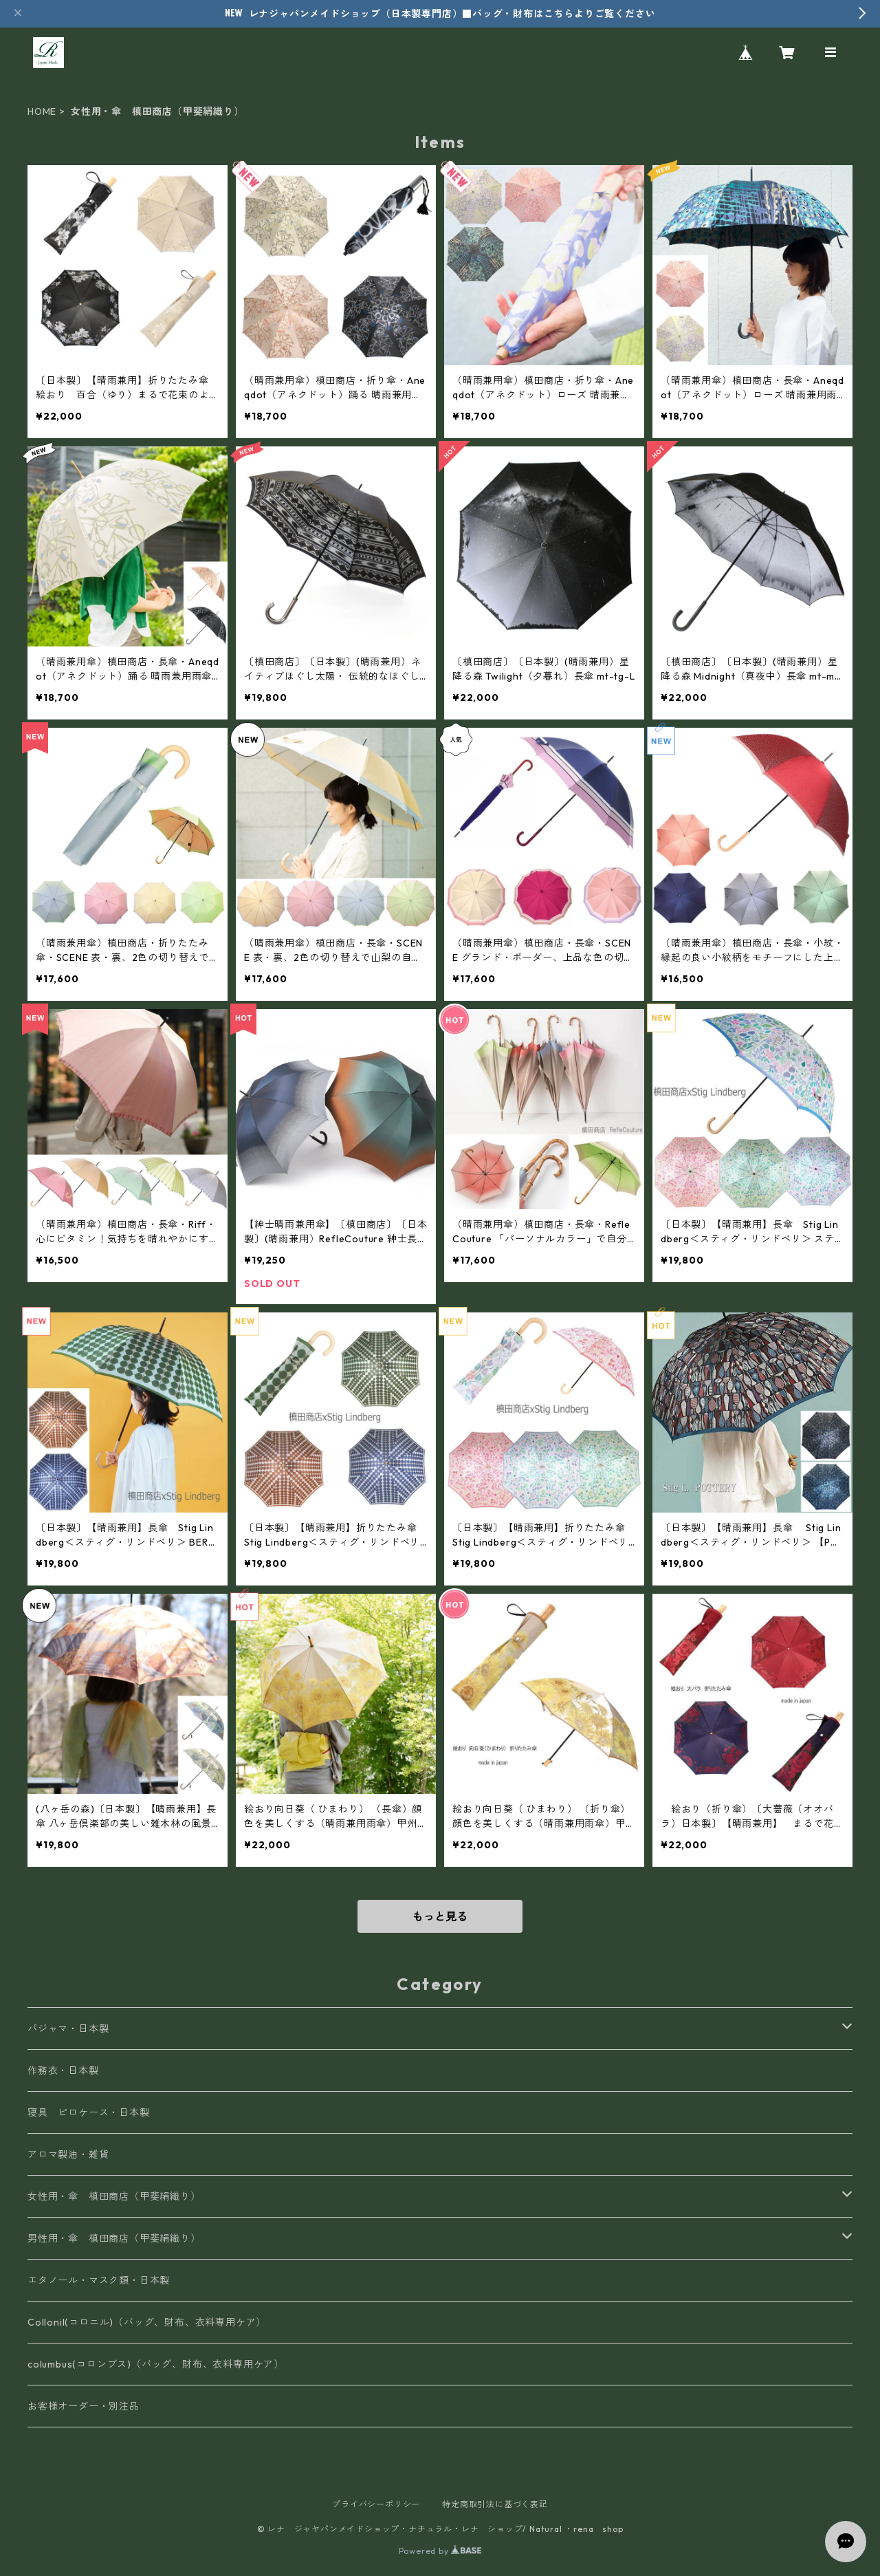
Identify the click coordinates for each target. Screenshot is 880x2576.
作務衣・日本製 (63, 2070)
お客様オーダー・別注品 (84, 2406)
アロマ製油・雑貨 (68, 2154)
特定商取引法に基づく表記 (495, 2504)
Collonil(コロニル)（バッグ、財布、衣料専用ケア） (147, 2322)
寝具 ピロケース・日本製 (89, 2112)
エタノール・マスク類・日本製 (99, 2280)
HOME (42, 111)
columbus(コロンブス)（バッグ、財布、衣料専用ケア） (156, 2364)
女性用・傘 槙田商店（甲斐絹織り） (114, 2196)
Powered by (440, 2551)
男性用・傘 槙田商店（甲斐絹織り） (114, 2238)
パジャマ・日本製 (68, 2028)
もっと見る (440, 1916)
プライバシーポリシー (376, 2504)
